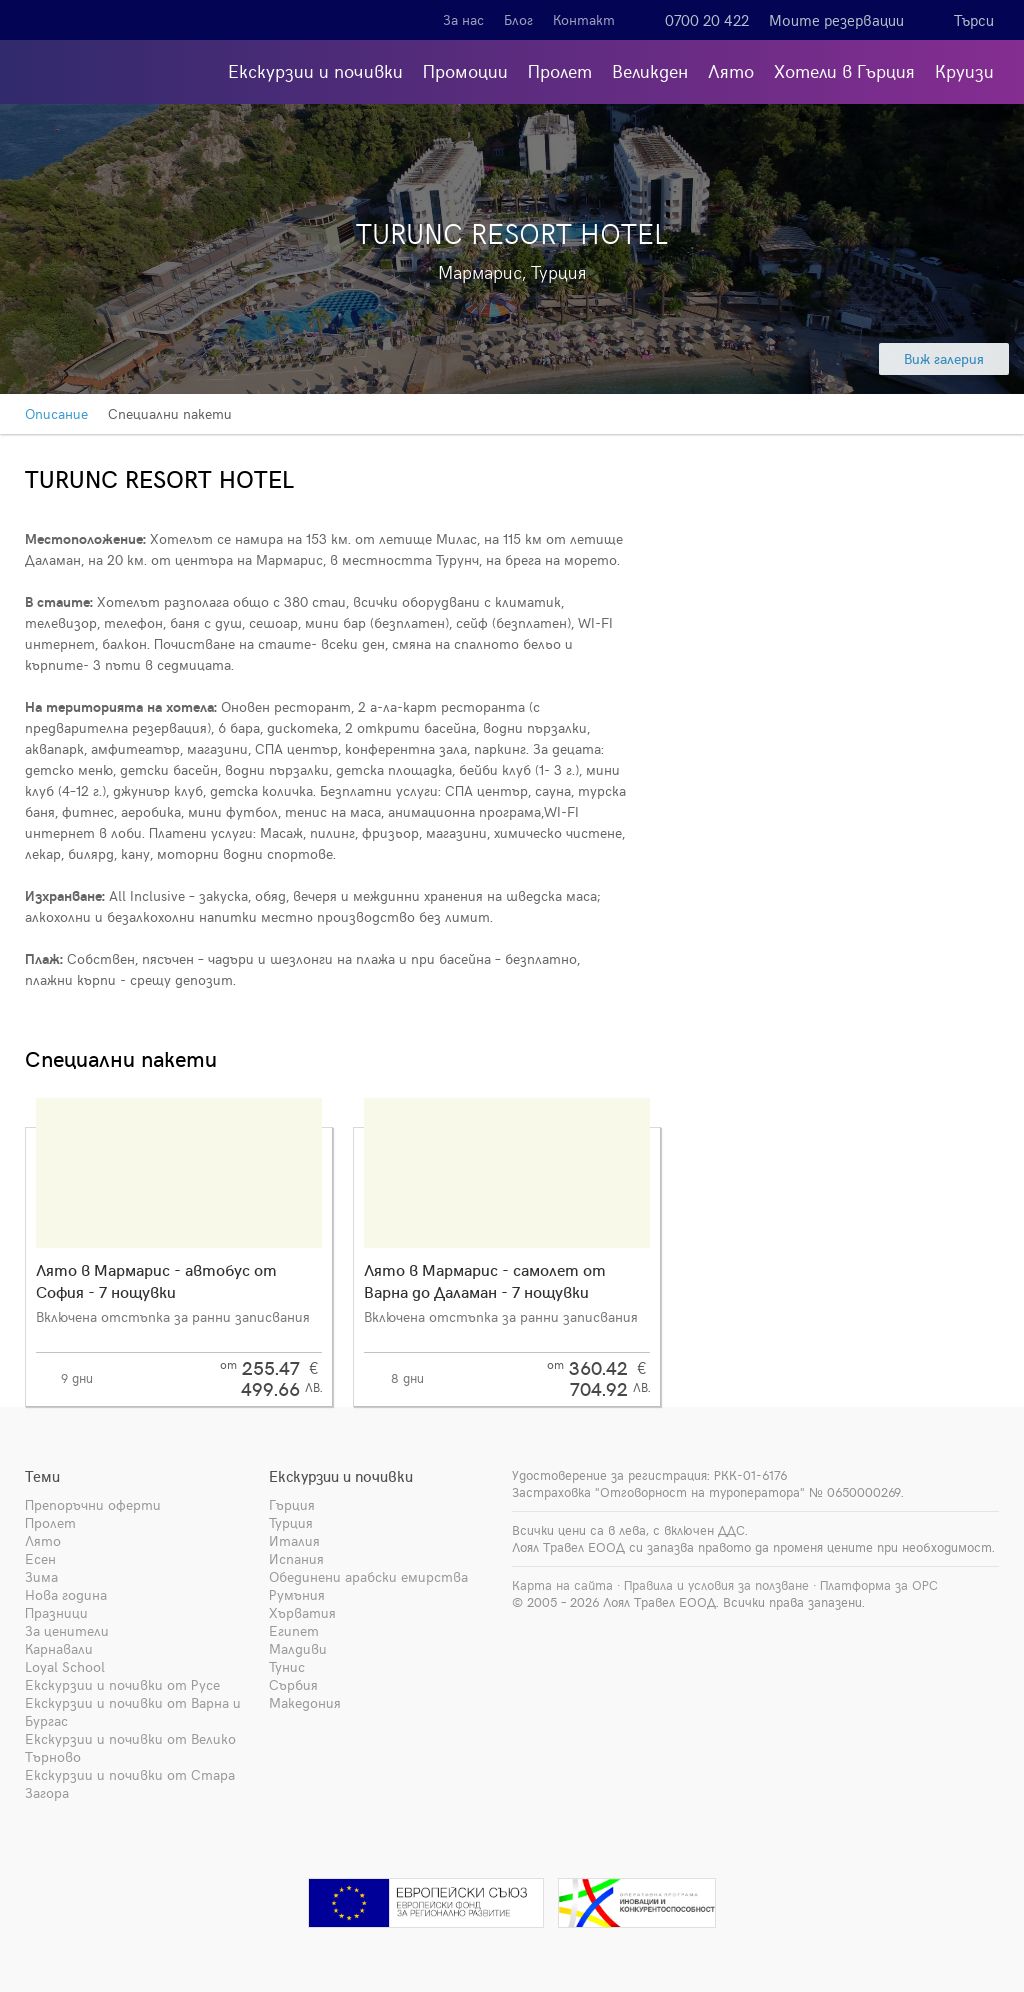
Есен (40, 1558)
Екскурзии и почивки (315, 70)
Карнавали (59, 1648)
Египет (294, 1630)
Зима (41, 1576)
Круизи (964, 70)
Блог (518, 19)
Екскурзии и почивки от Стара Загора (130, 1783)
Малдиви (298, 1648)
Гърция (292, 1504)
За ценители (67, 1630)
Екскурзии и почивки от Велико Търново (130, 1747)
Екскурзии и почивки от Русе (122, 1684)
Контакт (584, 19)
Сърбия (293, 1684)
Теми (42, 1476)
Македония (305, 1702)
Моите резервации (836, 20)
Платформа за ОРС (879, 1585)
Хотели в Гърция (844, 70)
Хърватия (302, 1612)
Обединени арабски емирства (368, 1576)
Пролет (560, 70)
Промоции (465, 70)
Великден (650, 70)
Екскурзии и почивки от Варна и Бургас (133, 1711)
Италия (294, 1540)
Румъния (297, 1594)
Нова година (66, 1594)
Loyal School (65, 1666)
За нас (463, 19)
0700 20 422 (707, 20)
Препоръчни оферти (93, 1504)
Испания (296, 1558)
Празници (56, 1612)
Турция (291, 1522)
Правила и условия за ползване (716, 1585)
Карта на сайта (562, 1585)
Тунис (287, 1666)
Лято (731, 70)
